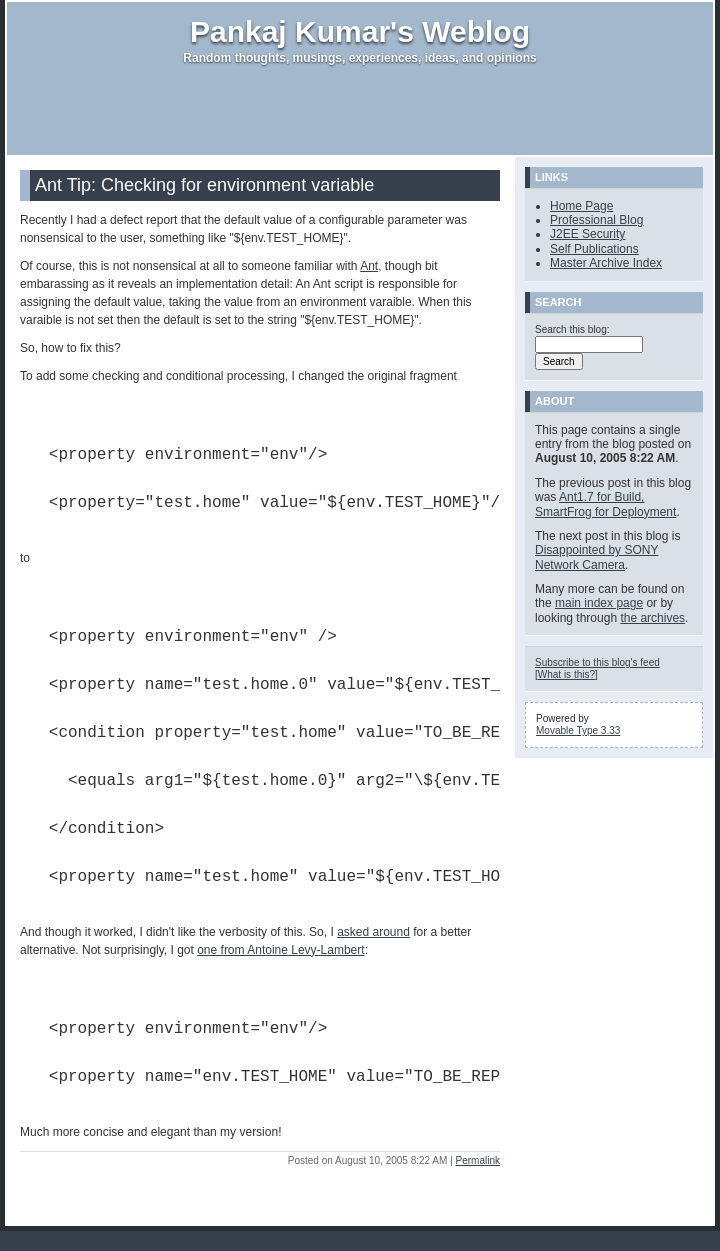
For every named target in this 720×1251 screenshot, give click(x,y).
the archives (652, 618)
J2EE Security (587, 234)
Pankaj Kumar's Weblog (360, 31)
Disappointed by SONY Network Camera (596, 557)
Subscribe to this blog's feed (597, 662)
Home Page (581, 206)
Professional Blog (596, 220)
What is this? (566, 674)
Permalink (478, 1160)
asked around (373, 932)
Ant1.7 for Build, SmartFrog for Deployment (605, 504)
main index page (599, 603)
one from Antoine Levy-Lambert (280, 950)
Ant (369, 266)
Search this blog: (572, 329)
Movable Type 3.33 (578, 730)
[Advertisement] (360, 110)
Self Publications (594, 249)
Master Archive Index (606, 263)
